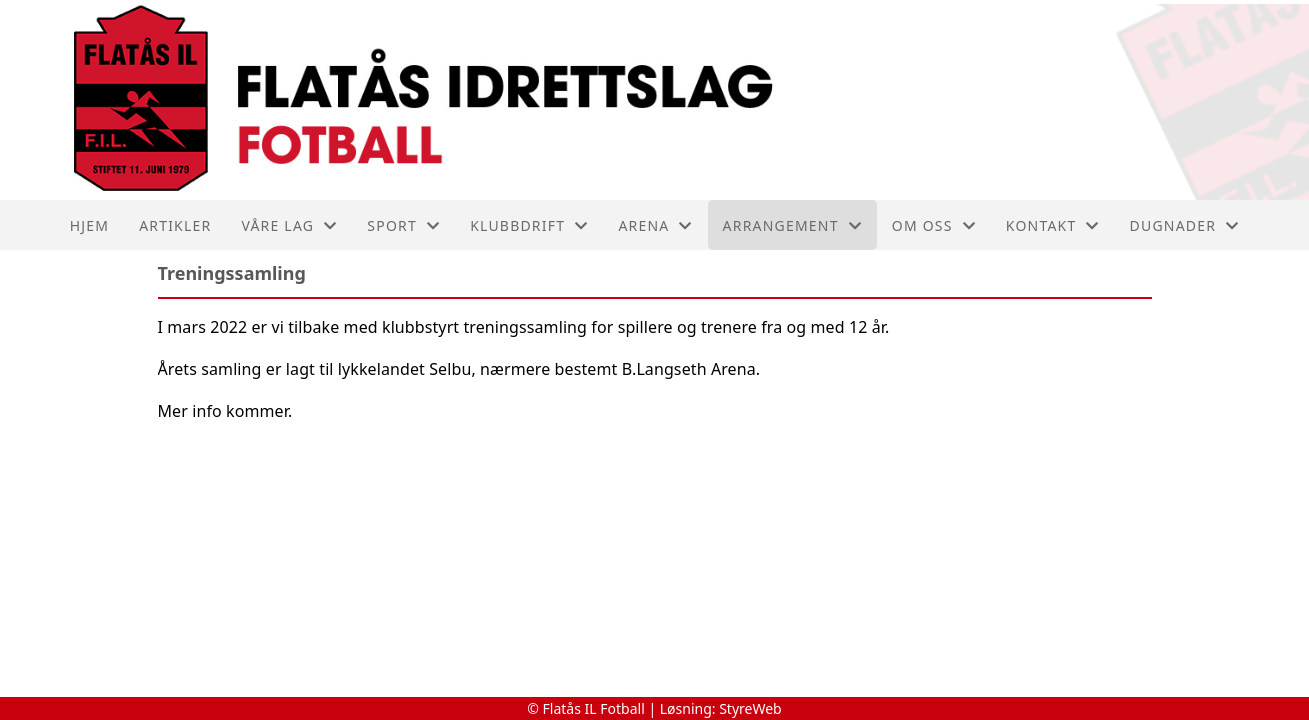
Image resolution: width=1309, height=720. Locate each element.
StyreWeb (750, 708)
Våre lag (289, 225)
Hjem (89, 225)
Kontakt (1053, 225)
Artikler (175, 225)
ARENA (655, 225)
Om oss (934, 225)
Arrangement (792, 225)
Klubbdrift (529, 225)
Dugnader (1185, 225)
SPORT (403, 225)
